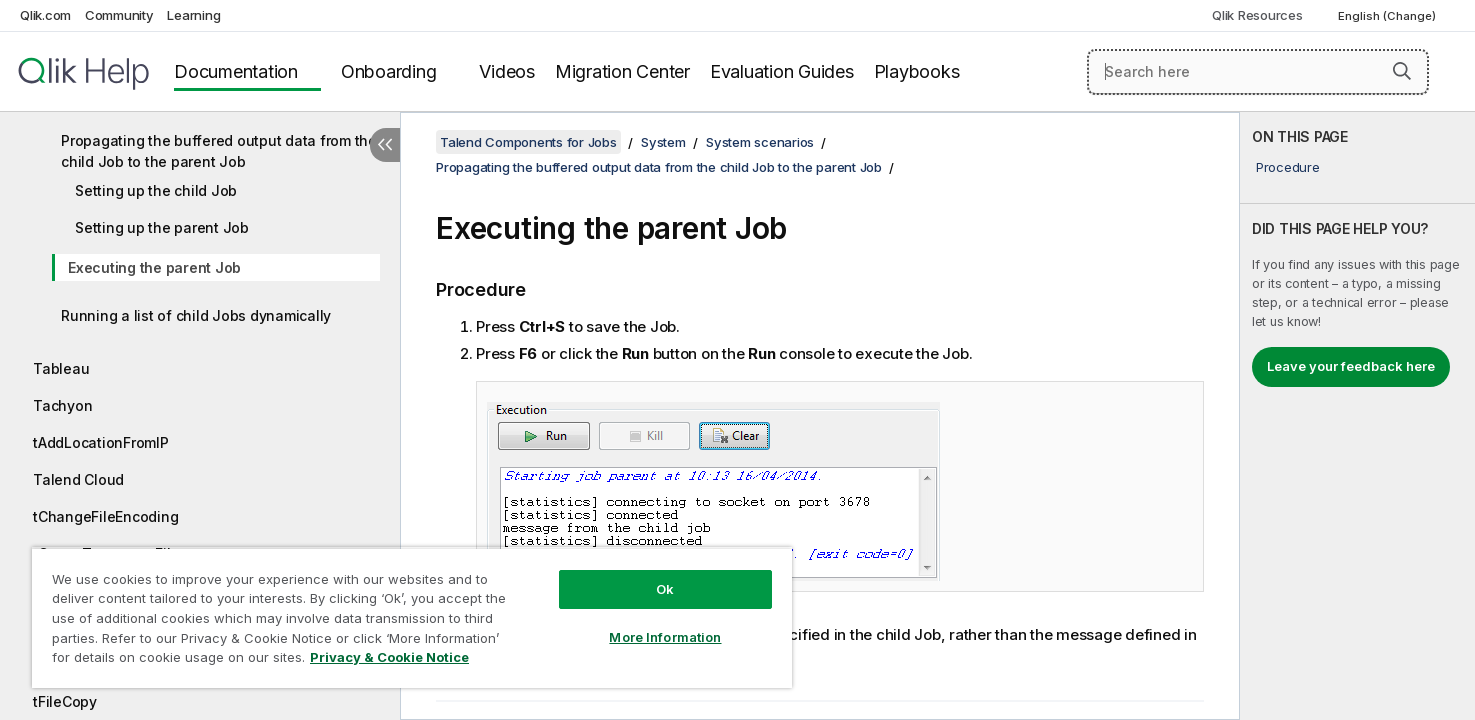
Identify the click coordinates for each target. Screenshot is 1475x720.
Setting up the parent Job (162, 227)
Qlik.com (45, 15)
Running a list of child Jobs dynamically (196, 315)
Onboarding (389, 71)
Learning (193, 15)
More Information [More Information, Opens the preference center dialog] (665, 637)
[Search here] (1258, 72)
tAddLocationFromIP (101, 442)
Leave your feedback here (1351, 366)
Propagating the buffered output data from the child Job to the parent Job (219, 151)
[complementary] (1357, 416)
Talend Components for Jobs (528, 142)
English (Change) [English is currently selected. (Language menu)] (1388, 16)
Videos (507, 71)
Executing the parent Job (154, 267)
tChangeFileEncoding (105, 516)
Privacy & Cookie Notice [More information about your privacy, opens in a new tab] (389, 657)
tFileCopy (65, 701)
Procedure (1288, 167)
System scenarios (760, 142)
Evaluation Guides (782, 71)
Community (119, 15)
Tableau (61, 368)
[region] (412, 617)
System (663, 142)
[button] (1402, 71)
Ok (665, 589)
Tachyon (62, 405)
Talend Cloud (78, 479)
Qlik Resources (1257, 15)
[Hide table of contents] (385, 145)
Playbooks (917, 71)
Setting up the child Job (156, 190)
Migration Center (622, 71)
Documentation (236, 71)
